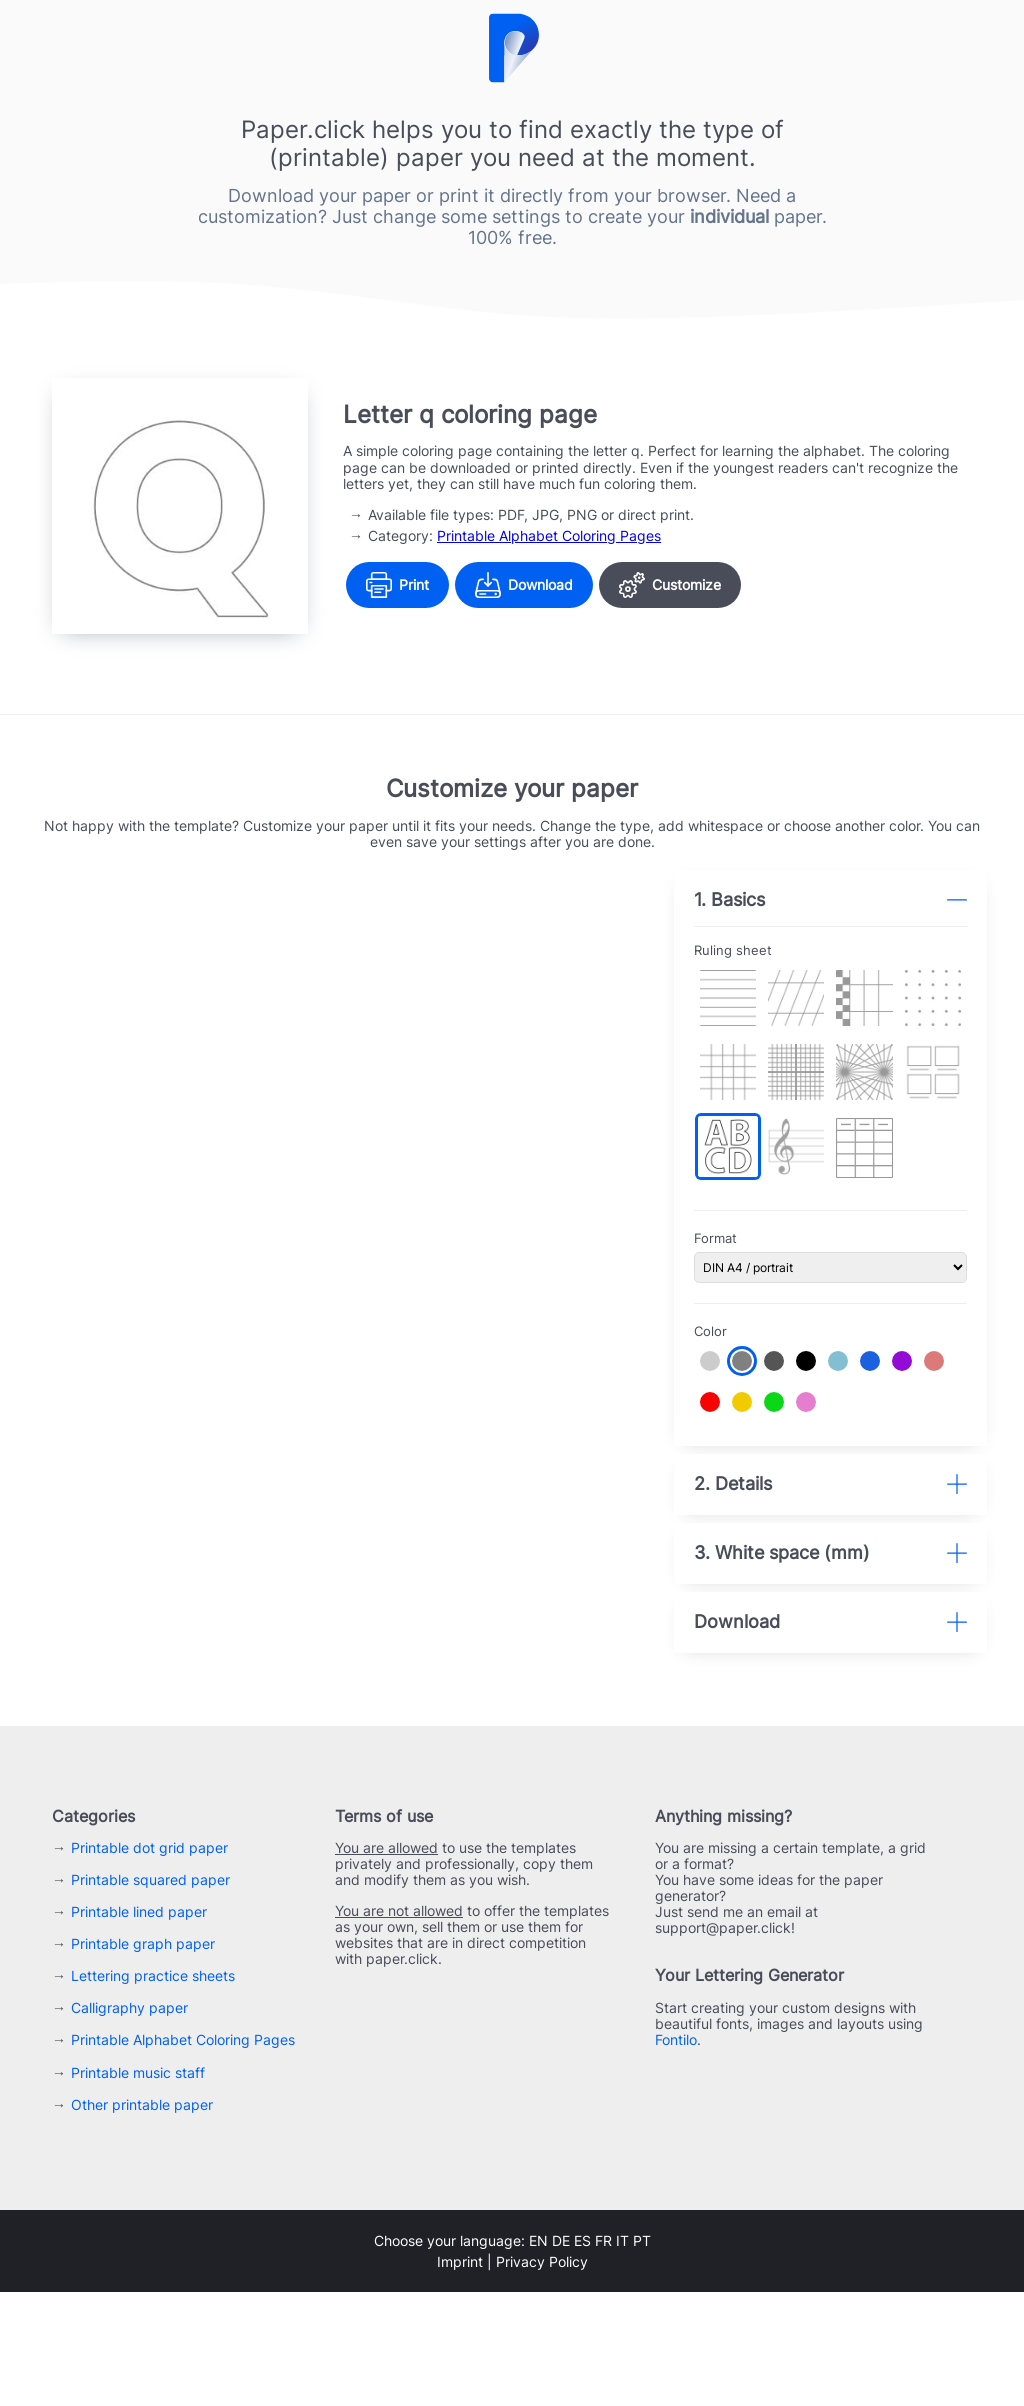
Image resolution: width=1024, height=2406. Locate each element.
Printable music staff (138, 2186)
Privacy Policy (542, 2375)
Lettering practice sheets (153, 2090)
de (561, 2354)
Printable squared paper (150, 1994)
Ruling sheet (746, 950)
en (538, 2354)
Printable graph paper (143, 2058)
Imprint (460, 2375)
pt (642, 2354)
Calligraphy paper (129, 2122)
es (582, 2354)
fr (603, 2354)
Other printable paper (142, 2218)
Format (728, 1228)
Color (723, 1320)
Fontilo (676, 2154)
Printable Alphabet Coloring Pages (549, 535)
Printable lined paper (139, 2026)
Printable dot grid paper (149, 1962)
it (622, 2354)
